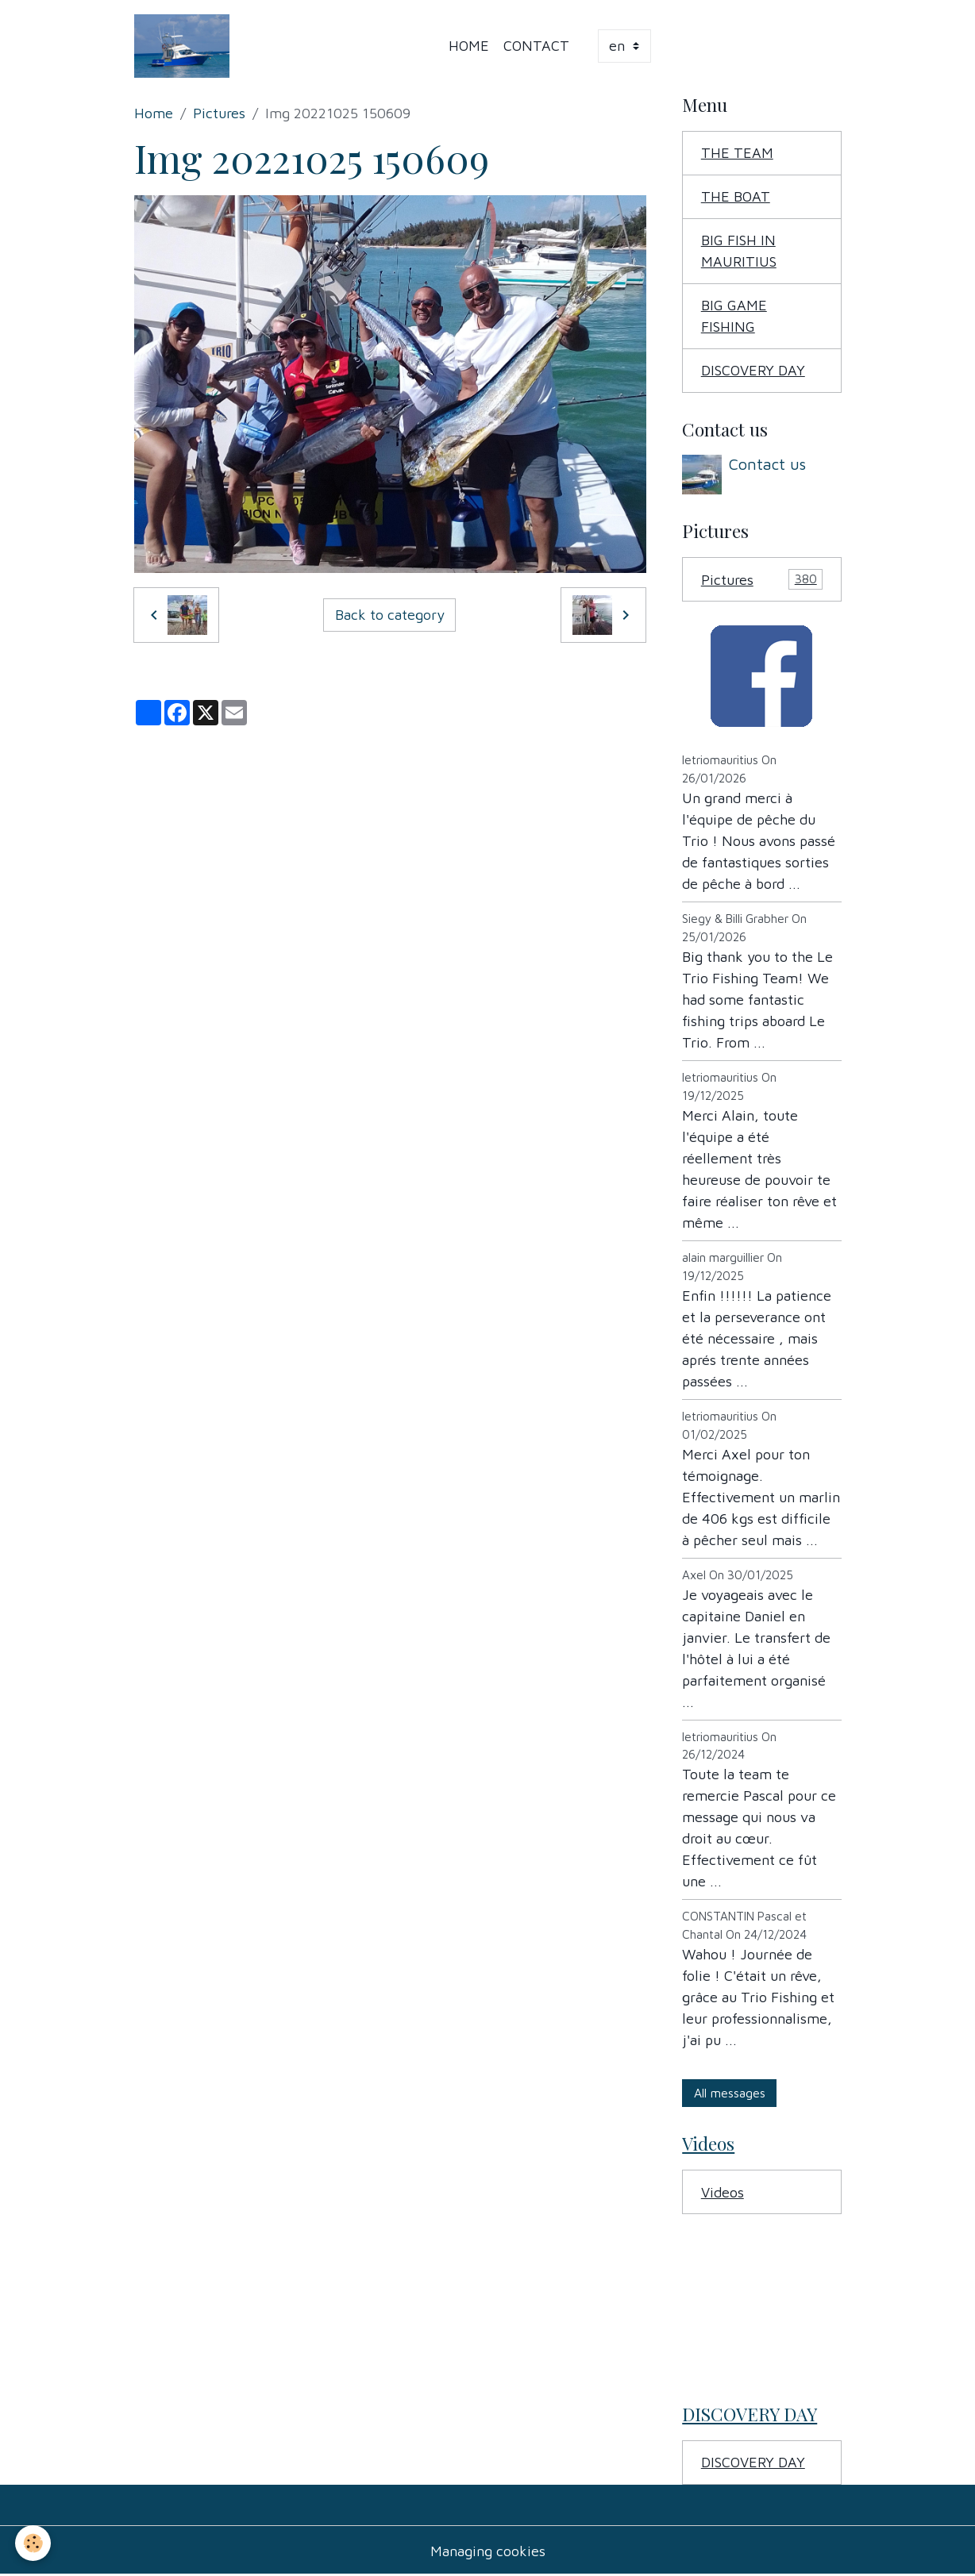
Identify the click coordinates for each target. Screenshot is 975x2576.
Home (469, 45)
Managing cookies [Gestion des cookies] (487, 2551)
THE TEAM (737, 152)
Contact (536, 45)
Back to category (390, 614)
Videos (722, 2192)
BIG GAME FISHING (734, 316)
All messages (729, 2093)
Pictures (219, 113)
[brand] (185, 46)
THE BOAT (735, 196)
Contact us (767, 464)
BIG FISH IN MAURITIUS (739, 251)
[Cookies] (34, 2543)
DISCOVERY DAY (753, 370)
